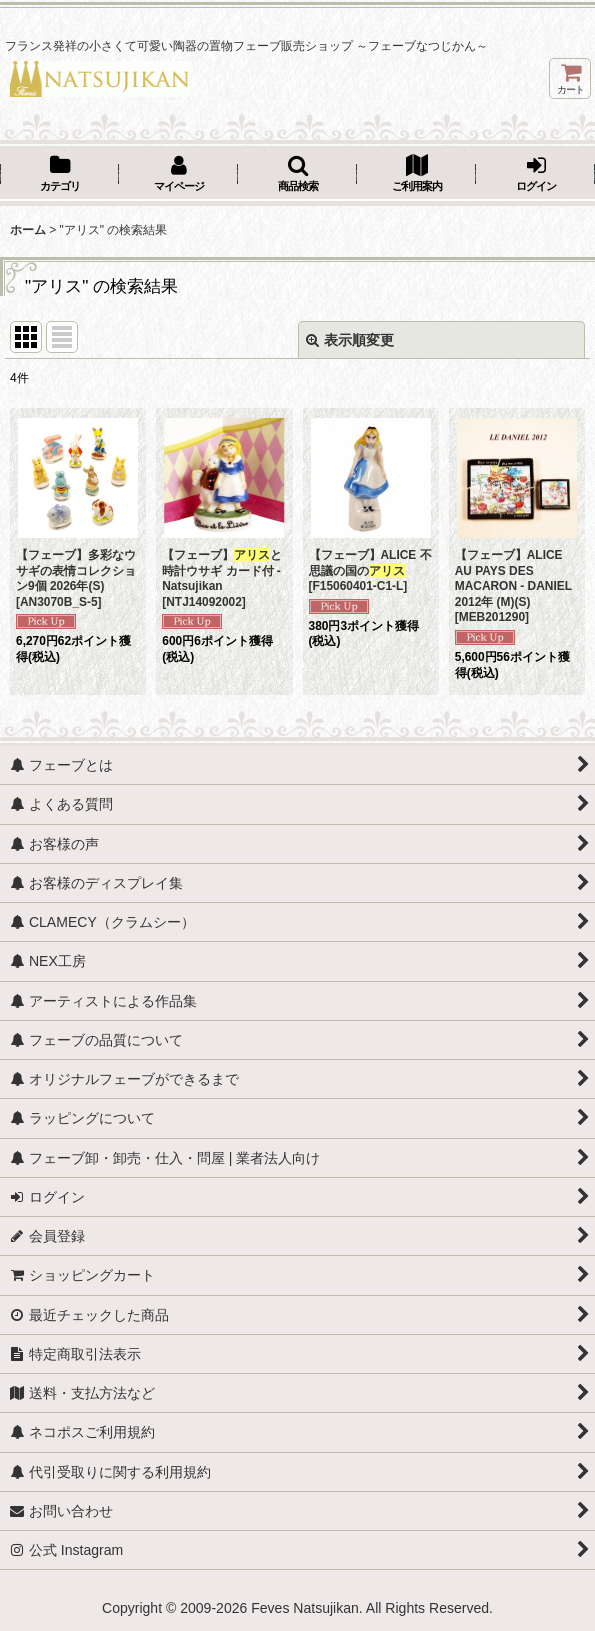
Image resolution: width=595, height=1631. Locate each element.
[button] (297, 175)
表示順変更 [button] (350, 340)
